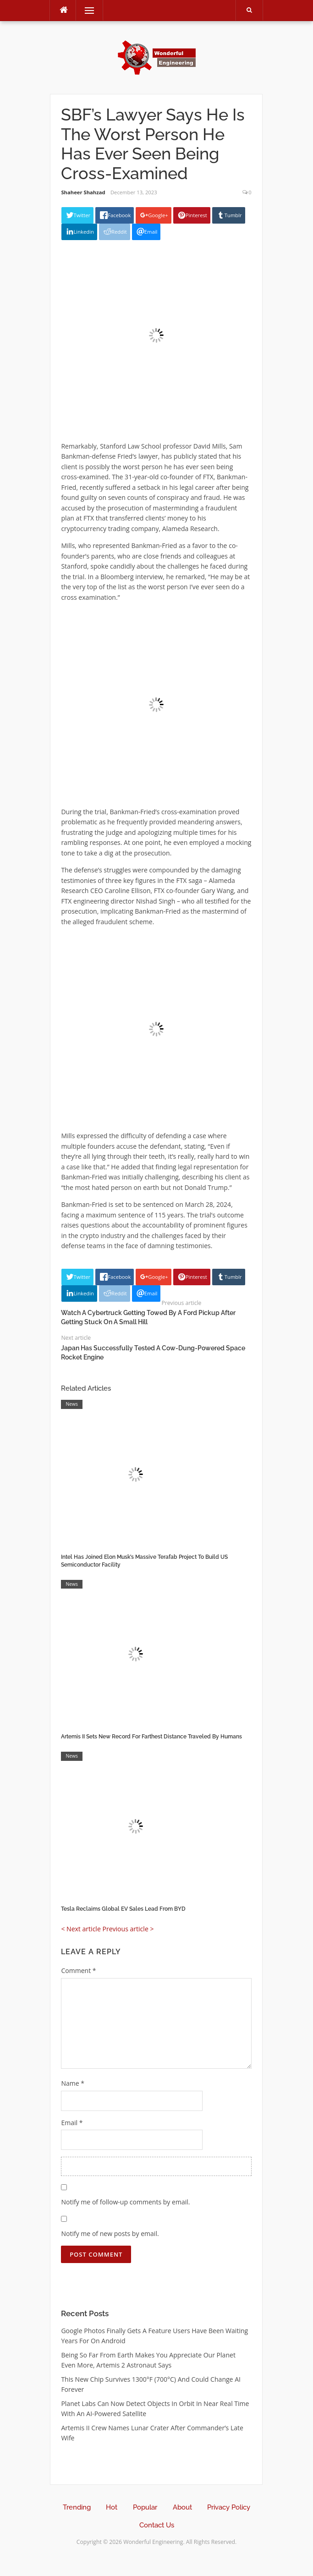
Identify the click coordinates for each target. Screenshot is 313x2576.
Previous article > (128, 1928)
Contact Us (156, 2525)
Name (72, 2083)
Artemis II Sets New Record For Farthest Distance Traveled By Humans (151, 1736)
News (71, 1404)
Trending (77, 2507)
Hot (111, 2507)
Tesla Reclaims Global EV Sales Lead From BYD (123, 1909)
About (182, 2507)
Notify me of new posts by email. (110, 2233)
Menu (85, 10)
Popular (145, 2507)
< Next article (80, 1928)
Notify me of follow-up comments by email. (125, 2202)
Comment (78, 1970)
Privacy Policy (228, 2507)
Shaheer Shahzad (83, 192)
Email (71, 2122)
